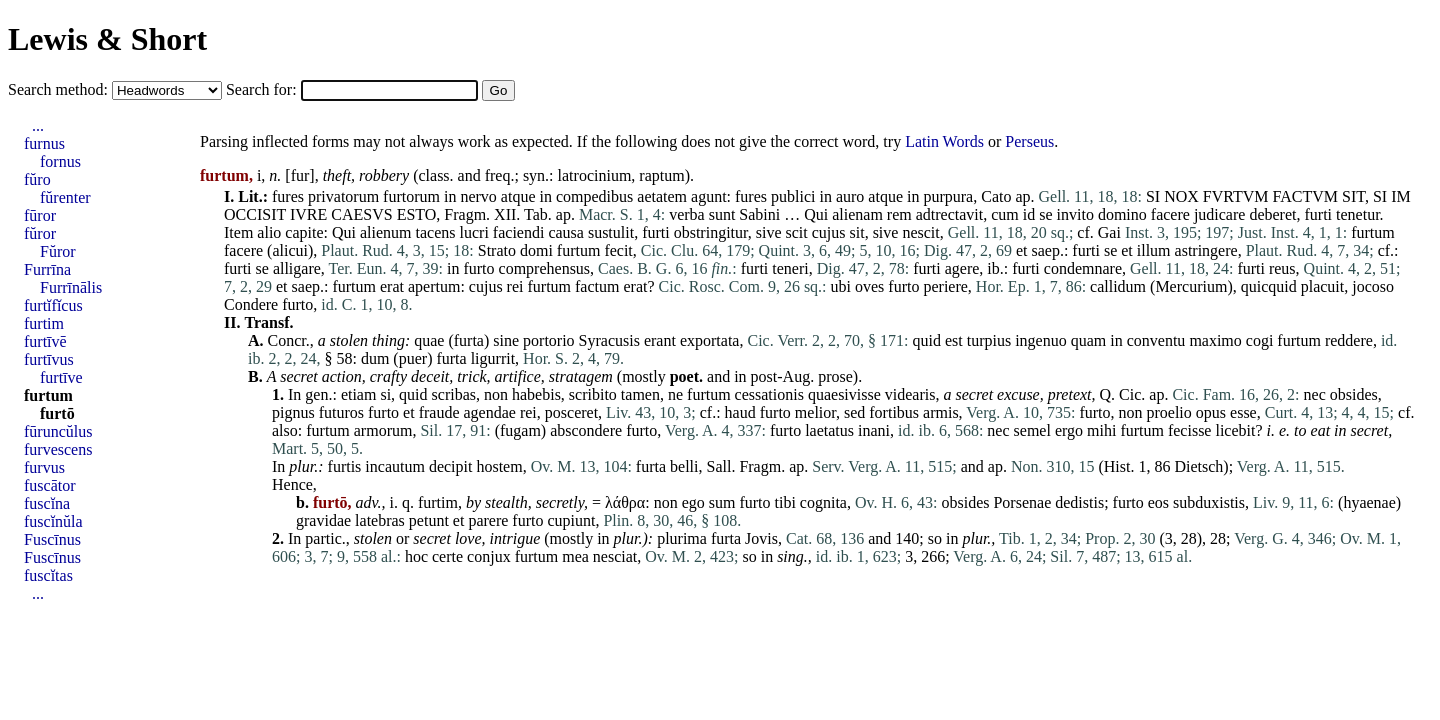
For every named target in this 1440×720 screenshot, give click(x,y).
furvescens (58, 449)
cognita (823, 502)
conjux (489, 556)
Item (238, 232)
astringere (1206, 250)
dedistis (1079, 502)
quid (926, 340)
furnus (44, 143)
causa (566, 232)
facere (1170, 214)
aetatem (662, 196)
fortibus (894, 412)
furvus (44, 467)
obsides (1354, 394)
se (1045, 214)
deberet (1272, 214)
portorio (549, 340)
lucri (474, 232)
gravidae (323, 520)
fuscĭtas (48, 575)
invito (1075, 214)
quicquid (1269, 286)
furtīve (61, 377)
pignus (293, 412)
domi (536, 250)
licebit (1235, 430)
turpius (989, 340)
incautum (395, 466)
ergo (1069, 430)
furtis (345, 466)
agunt (709, 196)
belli (684, 466)
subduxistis (1209, 502)
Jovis (761, 538)
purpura (948, 196)
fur (300, 175)
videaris (910, 394)
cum (1005, 214)
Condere (251, 304)
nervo (478, 196)
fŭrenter (65, 197)
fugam (520, 430)
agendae (490, 412)
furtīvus (49, 359)
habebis (536, 394)
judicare (1220, 214)
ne (675, 394)
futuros (341, 412)
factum (597, 286)
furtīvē (45, 341)
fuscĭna (47, 503)
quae (429, 340)
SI (1153, 196)
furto (478, 268)
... (38, 125)
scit (797, 232)
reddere (1349, 340)
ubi (841, 286)
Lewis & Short (107, 39)
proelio (1168, 412)
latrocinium (595, 175)
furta (469, 340)
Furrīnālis (71, 287)
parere (488, 520)
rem (899, 214)
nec (1315, 394)
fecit (618, 250)
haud (740, 412)
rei (515, 286)
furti (1318, 214)
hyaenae (1369, 502)
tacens (436, 232)
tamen (640, 394)
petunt (429, 520)
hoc (416, 556)
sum (722, 502)
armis (941, 412)
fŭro (37, 179)
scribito (593, 394)
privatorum (343, 196)
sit (857, 232)
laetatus (829, 430)
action (342, 376)
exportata (710, 340)
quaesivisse (844, 394)
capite (304, 232)
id (1029, 214)
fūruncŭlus (58, 431)
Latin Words (944, 141)
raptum (661, 175)
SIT (1353, 196)
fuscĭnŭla (53, 521)
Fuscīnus (52, 539)
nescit (920, 232)
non (496, 394)
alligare (297, 268)
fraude (439, 412)
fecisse (1190, 430)
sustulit (611, 232)
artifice (518, 376)
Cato (996, 196)
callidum (1118, 286)
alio (269, 232)
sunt (722, 214)
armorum (383, 430)
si (385, 394)
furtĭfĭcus (53, 305)
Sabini (759, 214)
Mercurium (1191, 286)
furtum (1373, 232)
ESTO (417, 214)
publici (793, 196)
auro (850, 196)
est (954, 340)
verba (687, 214)
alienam (857, 214)
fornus (60, 161)
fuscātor (50, 485)
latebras (380, 520)
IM (1401, 196)
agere (962, 268)
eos (1158, 502)
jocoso (1373, 286)
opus (1211, 412)
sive (769, 232)
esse (1243, 412)
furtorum (411, 196)
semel (1032, 430)
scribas (454, 394)
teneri (790, 268)
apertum (434, 286)
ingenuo (1041, 340)
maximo (1215, 340)
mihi (1101, 430)
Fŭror (58, 251)
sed (854, 412)
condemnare (1083, 268)
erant (660, 340)
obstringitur (711, 232)
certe (447, 556)
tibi (785, 502)
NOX (1181, 196)
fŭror (40, 233)
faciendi (519, 232)
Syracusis (609, 340)
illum (1154, 250)
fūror (40, 215)
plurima (682, 538)
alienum (386, 232)
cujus (829, 232)
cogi (1260, 340)
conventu (1156, 340)
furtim (438, 502)
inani (874, 430)
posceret (571, 412)
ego (693, 502)
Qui (816, 214)
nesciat (615, 556)
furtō (57, 413)
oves (869, 286)
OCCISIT (255, 214)
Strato (497, 250)
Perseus (1029, 141)
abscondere (586, 430)
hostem (499, 466)
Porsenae (1022, 502)
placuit (1323, 286)
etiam (359, 394)
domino (1122, 214)
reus (1282, 268)
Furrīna (47, 269)
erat (392, 286)
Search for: (263, 89)
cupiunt (571, 520)
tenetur (1358, 214)
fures (288, 196)
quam (1089, 340)
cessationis (769, 394)
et (1022, 250)
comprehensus (545, 268)
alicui (290, 250)
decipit (451, 466)
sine (506, 340)
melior (815, 412)
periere (945, 286)
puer (413, 358)
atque (518, 196)
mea (575, 556)
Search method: (60, 89)
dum (375, 358)
